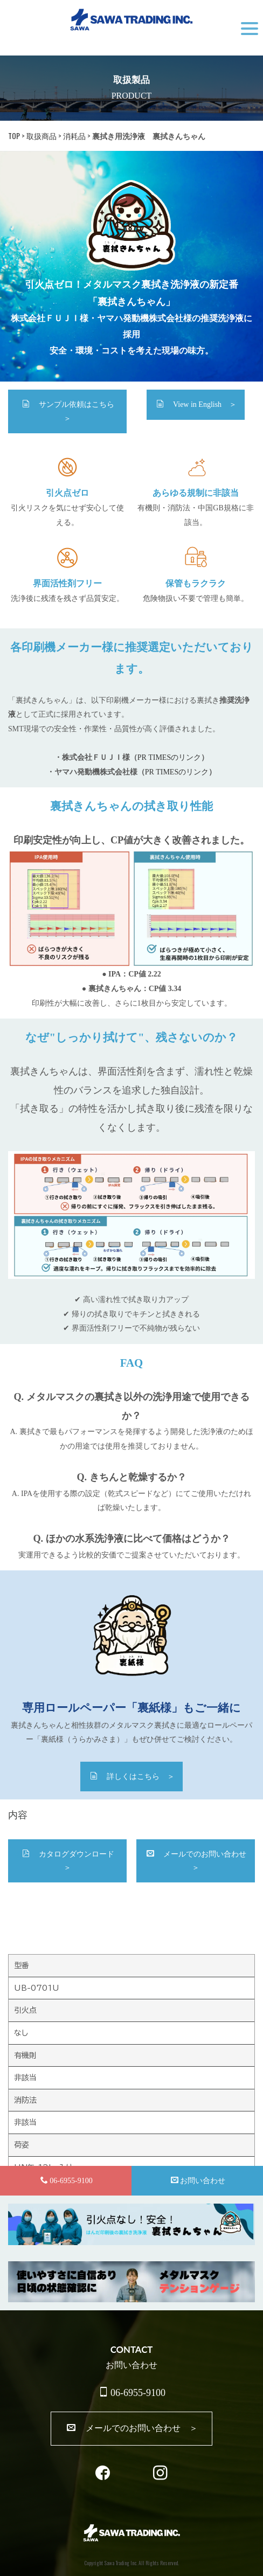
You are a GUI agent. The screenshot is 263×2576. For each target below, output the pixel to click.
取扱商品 (41, 135)
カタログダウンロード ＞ (72, 1861)
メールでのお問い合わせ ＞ (200, 1861)
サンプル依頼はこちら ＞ (72, 411)
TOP (14, 135)
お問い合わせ (198, 2180)
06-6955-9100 (132, 2392)
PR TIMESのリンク (169, 757)
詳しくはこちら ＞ (132, 1776)
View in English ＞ (196, 404)
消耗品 (74, 135)
